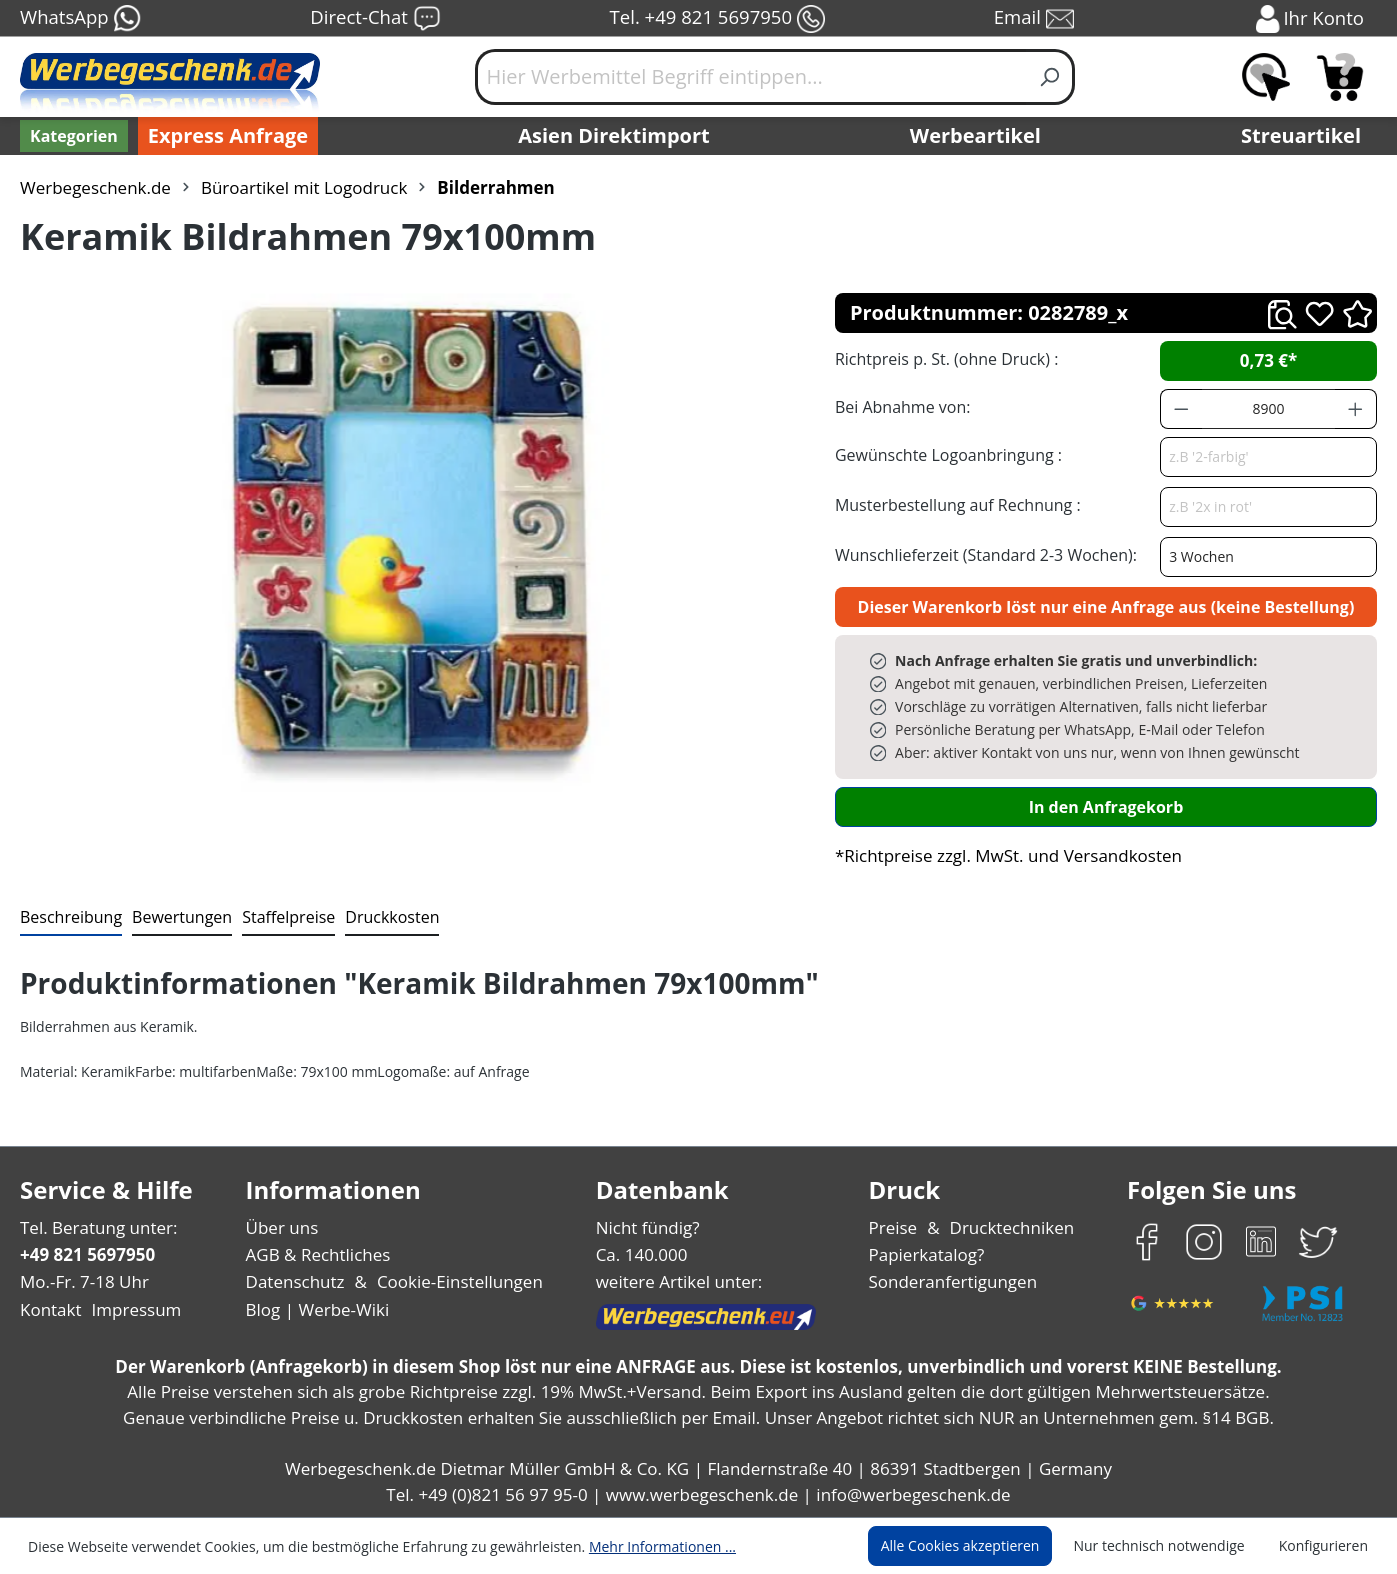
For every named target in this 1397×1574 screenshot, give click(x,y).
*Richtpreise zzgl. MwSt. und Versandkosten (1002, 855)
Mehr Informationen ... (635, 1546)
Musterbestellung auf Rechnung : (952, 504)
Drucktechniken (1009, 1227)
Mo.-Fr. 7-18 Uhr (82, 1281)
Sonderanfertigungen (950, 1281)
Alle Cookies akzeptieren (979, 1546)
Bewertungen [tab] (175, 916)
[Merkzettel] (1266, 77)
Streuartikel (1306, 136)
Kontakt (49, 1309)
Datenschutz (294, 1281)
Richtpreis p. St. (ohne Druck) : (944, 358)
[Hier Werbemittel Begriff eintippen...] (751, 77)
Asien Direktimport (614, 136)
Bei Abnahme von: (900, 406)
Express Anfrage (223, 136)
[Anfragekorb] (1340, 77)
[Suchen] (1050, 77)
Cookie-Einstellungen (453, 1281)
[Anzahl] (1269, 409)
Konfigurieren (1326, 1546)
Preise (895, 1227)
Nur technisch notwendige (1170, 1546)
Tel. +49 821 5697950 (717, 19)
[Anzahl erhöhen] (1356, 409)
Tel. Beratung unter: (94, 1227)
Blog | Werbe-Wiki (314, 1309)
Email (1035, 19)
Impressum (130, 1309)
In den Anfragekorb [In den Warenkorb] (1106, 806)
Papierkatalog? (927, 1254)
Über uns (281, 1227)
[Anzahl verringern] (1181, 409)
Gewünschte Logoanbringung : (944, 454)
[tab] (69, 918)
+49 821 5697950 (86, 1254)
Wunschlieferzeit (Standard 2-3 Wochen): (981, 554)
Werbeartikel (978, 136)
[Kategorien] (72, 136)
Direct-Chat (374, 19)
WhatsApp (79, 19)
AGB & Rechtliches (319, 1254)
